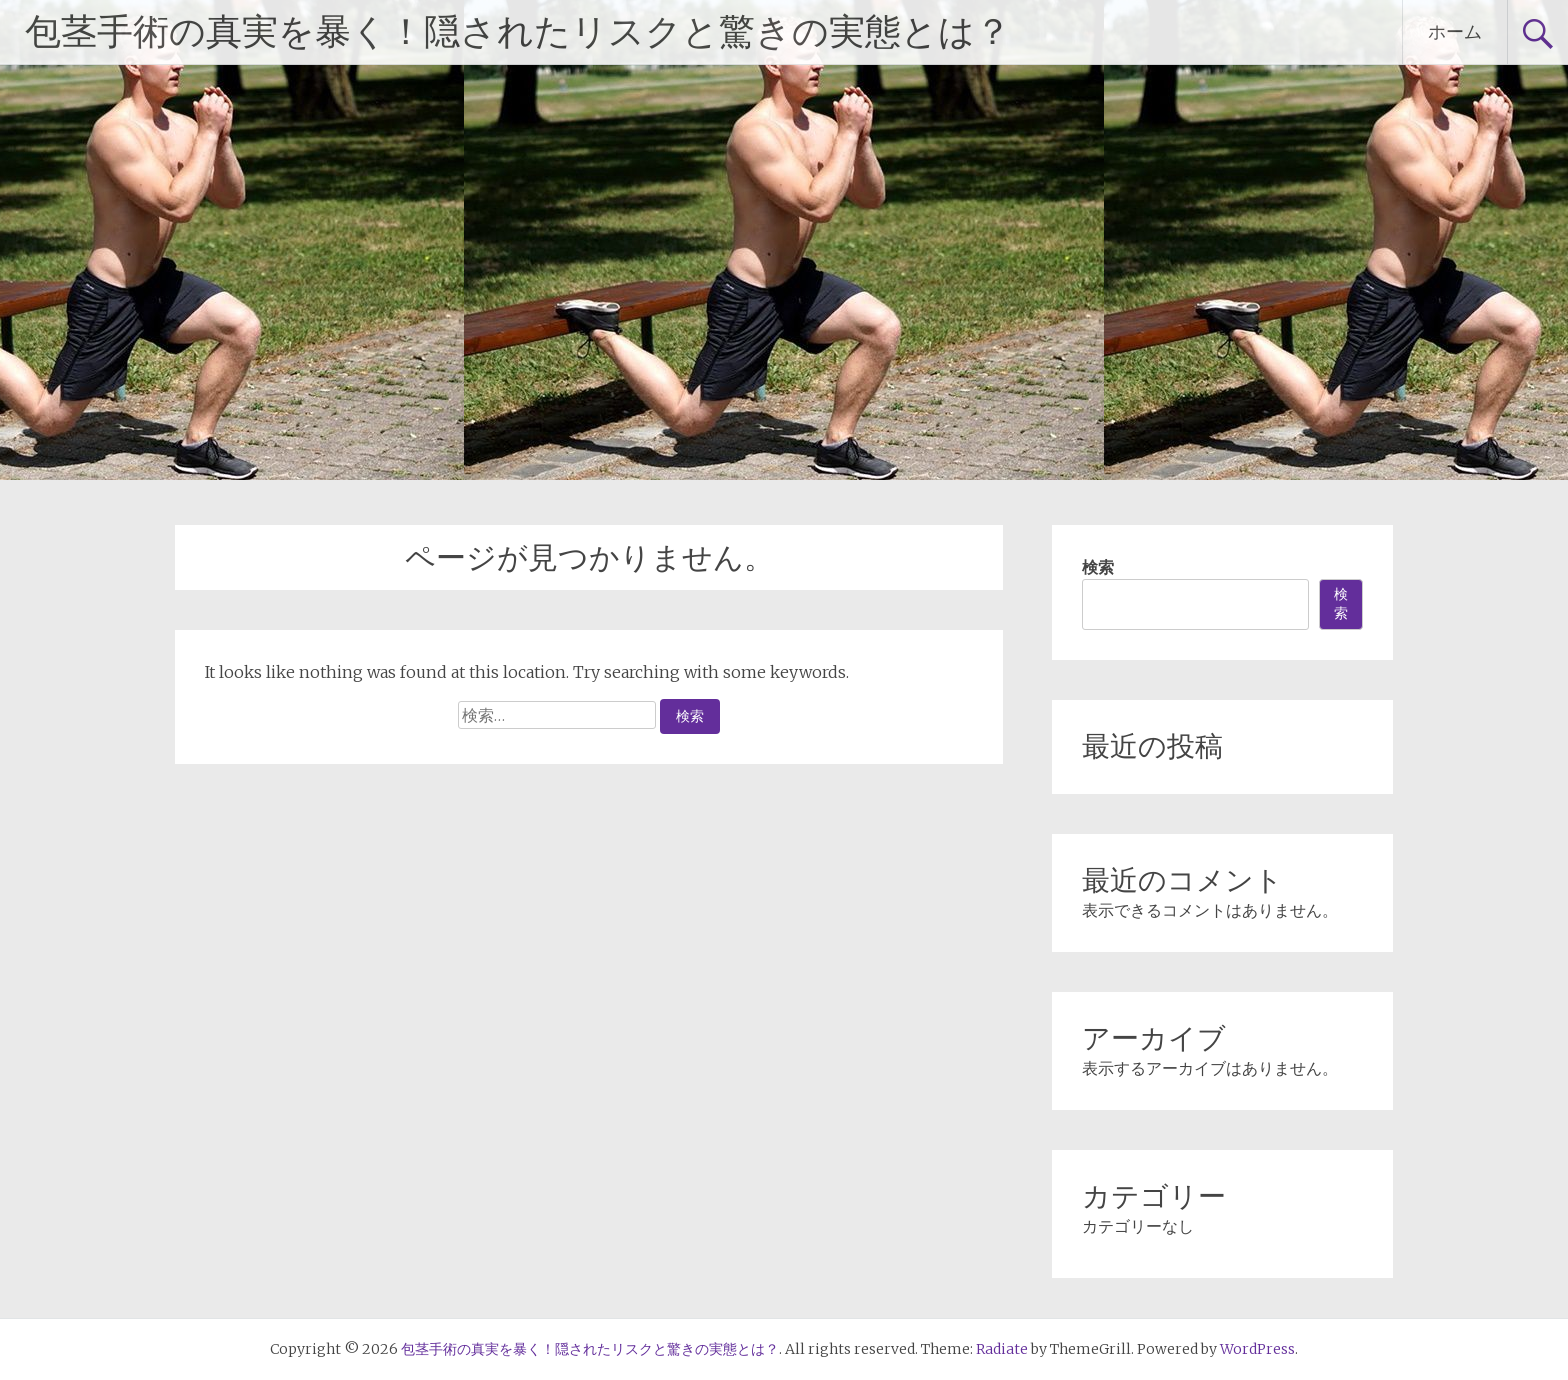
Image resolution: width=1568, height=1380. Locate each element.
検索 (1098, 567)
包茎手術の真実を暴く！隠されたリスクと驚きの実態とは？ (518, 32)
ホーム (1455, 31)
